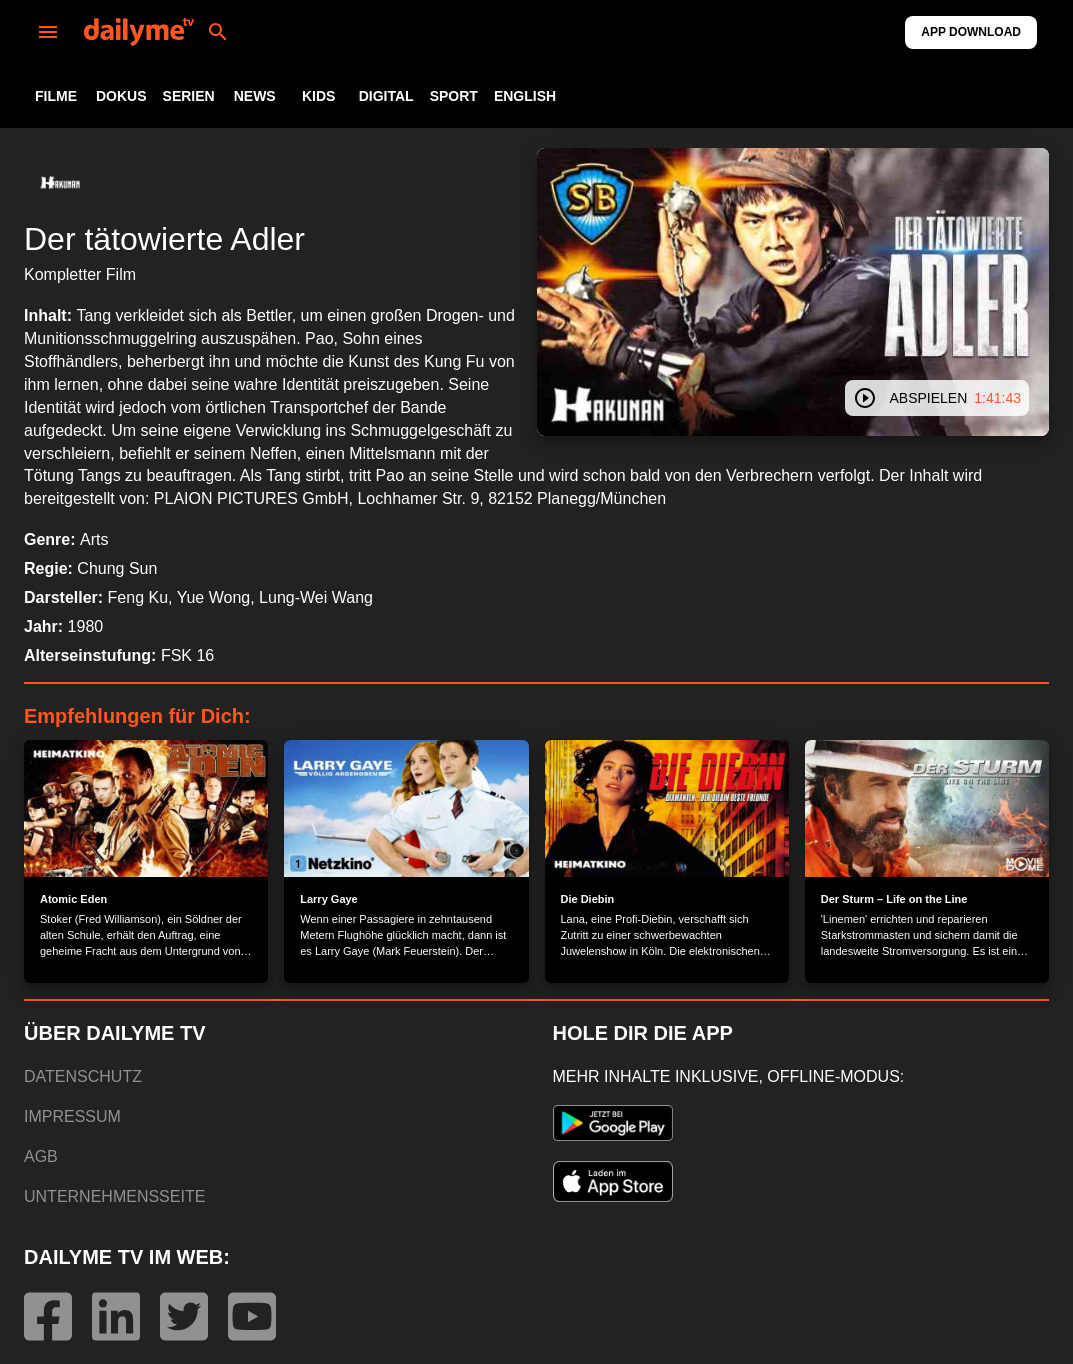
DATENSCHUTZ (83, 1076)
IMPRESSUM (72, 1116)
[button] (60, 184)
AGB (41, 1156)
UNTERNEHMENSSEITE (114, 1196)
